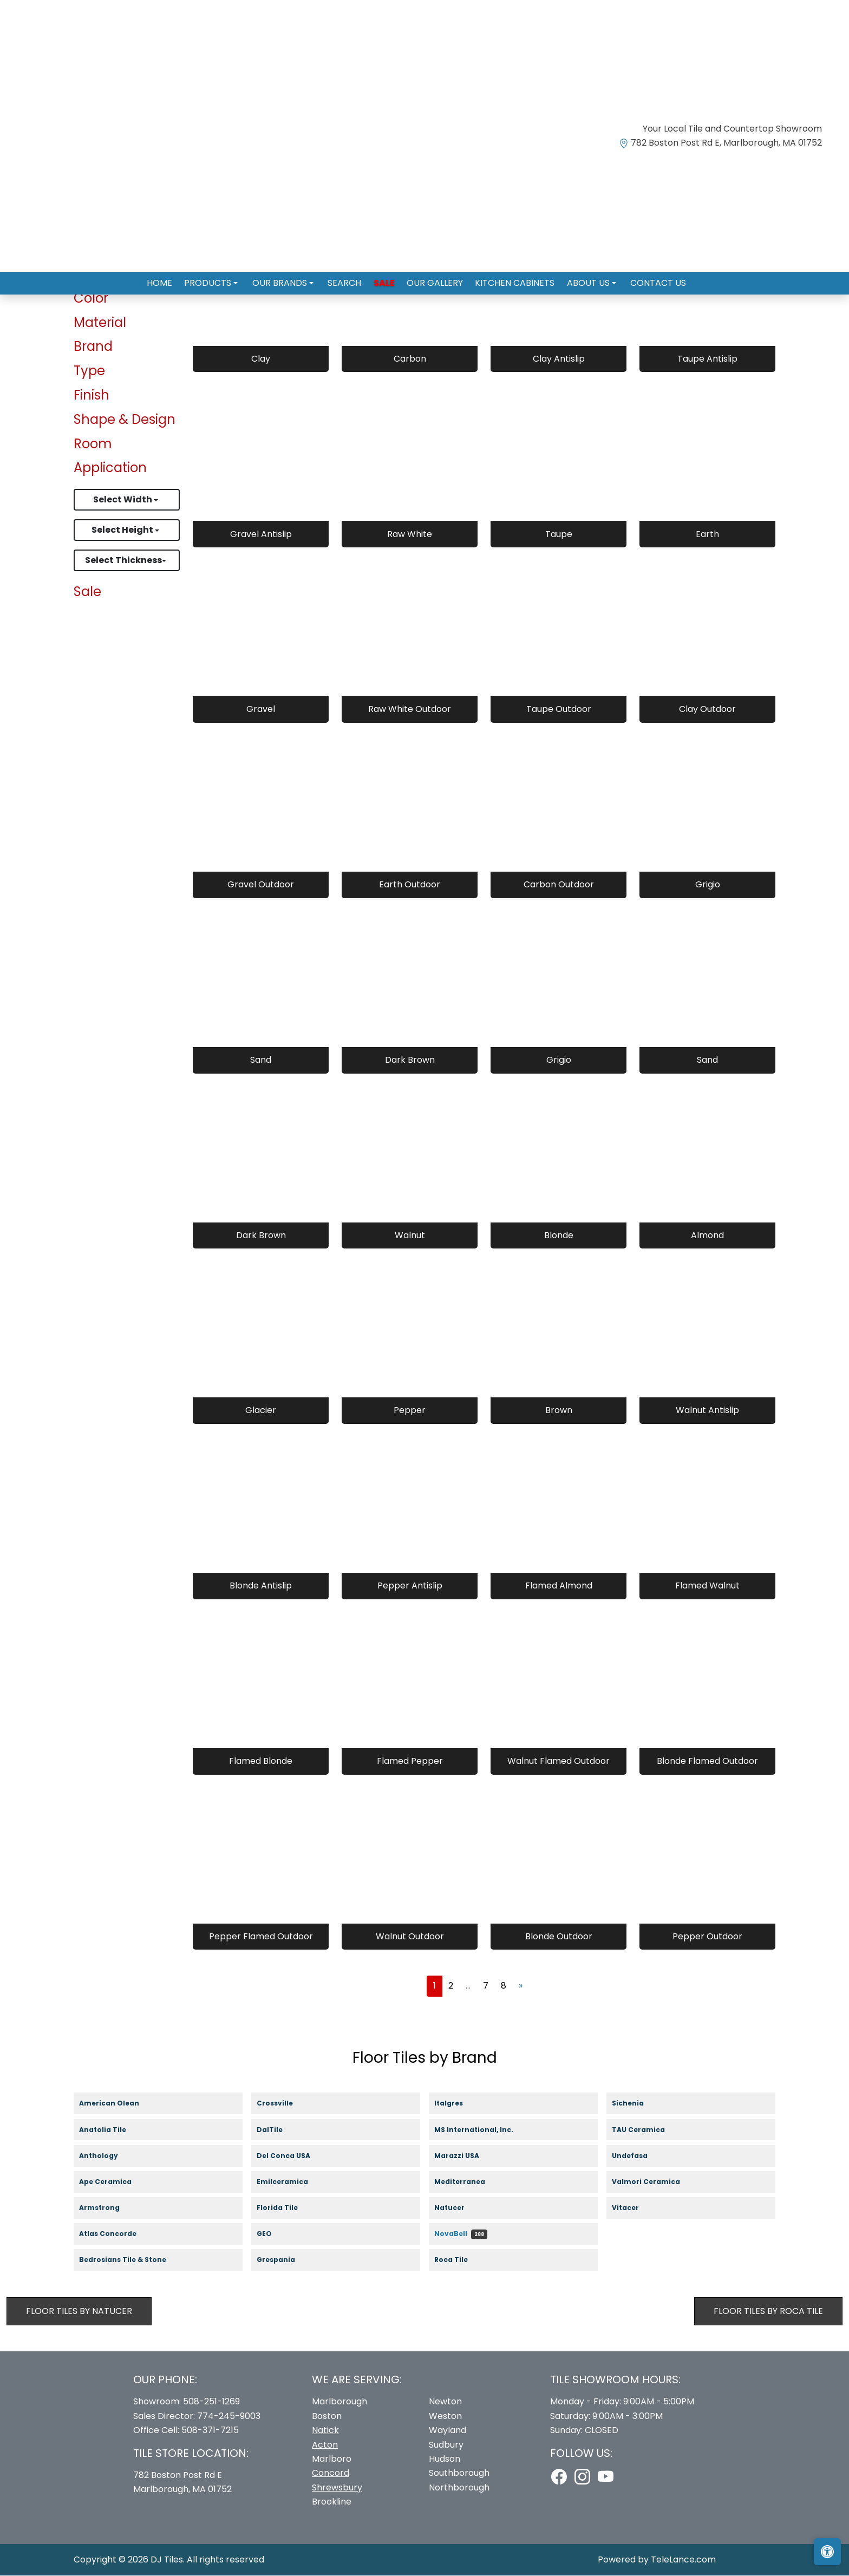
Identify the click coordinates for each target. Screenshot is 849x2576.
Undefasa (640, 2156)
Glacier (260, 1410)
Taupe (558, 534)
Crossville (285, 2104)
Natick (325, 2430)
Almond (707, 1235)
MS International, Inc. (483, 2130)
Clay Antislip (559, 359)
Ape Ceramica (116, 2183)
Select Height (123, 530)
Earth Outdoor (409, 885)
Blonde (558, 1235)
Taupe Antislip (707, 359)
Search (348, 278)
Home (173, 278)
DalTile (280, 2130)
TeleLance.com (683, 2559)
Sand (260, 1060)
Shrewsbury (337, 2488)
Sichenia (637, 2104)
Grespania (285, 2260)
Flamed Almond (558, 1586)
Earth (707, 534)
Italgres (455, 2104)
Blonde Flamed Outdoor (707, 1761)
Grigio (707, 885)
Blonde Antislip (261, 1586)
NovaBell (460, 2235)
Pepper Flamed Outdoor (261, 1937)
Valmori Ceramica (655, 2183)
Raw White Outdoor (409, 709)
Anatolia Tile (112, 2130)
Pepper (410, 1410)
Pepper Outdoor (707, 1937)
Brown (558, 1410)
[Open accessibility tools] (827, 2551)
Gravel (260, 709)
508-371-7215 (210, 2430)
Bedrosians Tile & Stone (132, 2260)
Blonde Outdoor (558, 1937)
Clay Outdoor (707, 709)
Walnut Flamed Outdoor (558, 1761)
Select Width (123, 500)
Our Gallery (431, 278)
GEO (271, 2235)
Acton (325, 2444)
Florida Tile (286, 2209)
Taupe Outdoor (558, 709)
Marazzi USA (466, 2156)
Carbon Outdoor (559, 885)
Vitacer (634, 2209)
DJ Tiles (167, 2559)
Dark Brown (410, 1060)
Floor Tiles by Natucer (79, 2311)
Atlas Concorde (118, 2235)
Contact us (644, 278)
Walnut (410, 1235)
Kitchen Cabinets (508, 278)
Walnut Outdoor (410, 1937)
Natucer (459, 2209)
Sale (384, 278)
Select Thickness (123, 560)
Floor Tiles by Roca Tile (768, 2311)
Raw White (409, 534)
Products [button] (219, 278)
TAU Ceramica (648, 2130)
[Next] (520, 1986)
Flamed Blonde (260, 1761)
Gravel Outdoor (260, 885)
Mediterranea (468, 2183)
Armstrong (108, 2209)
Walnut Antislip (707, 1410)
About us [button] (579, 278)
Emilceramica (293, 2183)
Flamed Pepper (410, 1761)
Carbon (410, 359)
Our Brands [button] (287, 278)
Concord (330, 2473)
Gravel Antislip (261, 534)
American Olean (119, 2104)
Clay (260, 359)
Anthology (107, 2156)
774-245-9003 (228, 2416)
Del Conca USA (293, 2156)
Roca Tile (461, 2260)
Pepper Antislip (409, 1586)
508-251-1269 (211, 2402)
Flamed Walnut (707, 1586)
